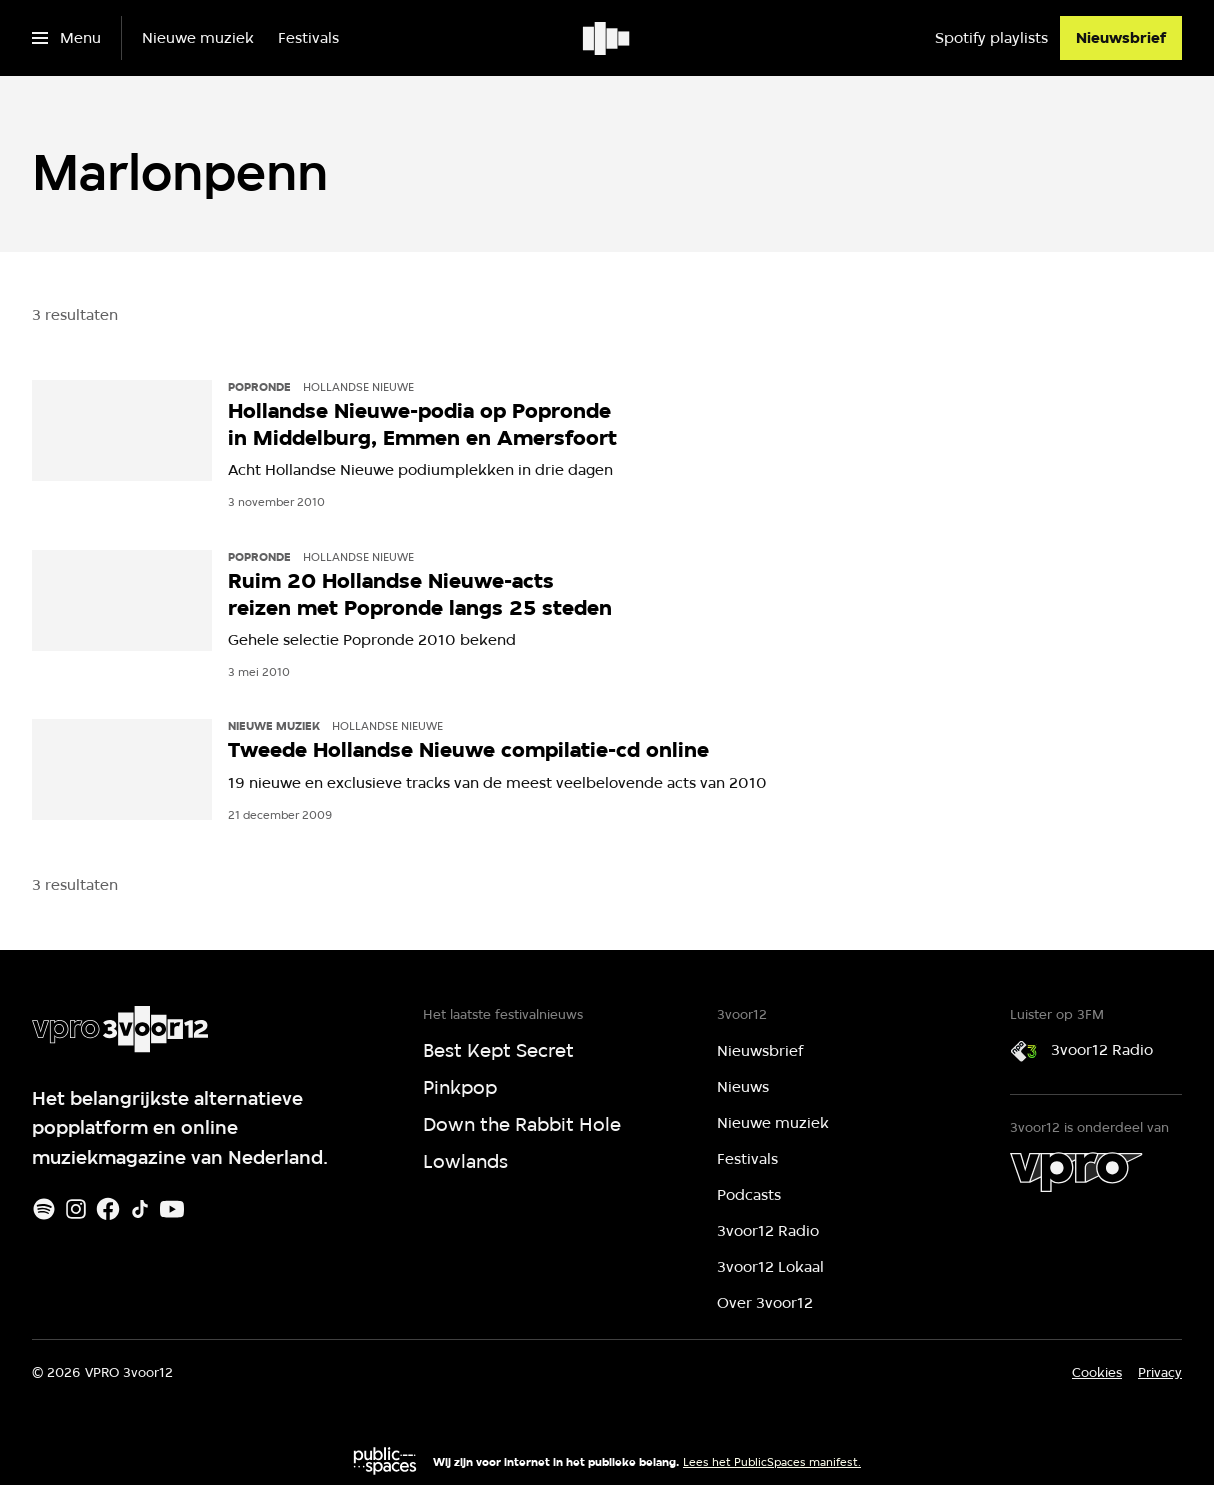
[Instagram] (76, 1209)
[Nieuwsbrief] (1121, 38)
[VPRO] (1076, 1172)
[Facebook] (108, 1209)
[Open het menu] (66, 38)
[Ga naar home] (607, 38)
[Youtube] (172, 1209)
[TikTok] (140, 1209)
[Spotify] (44, 1209)
